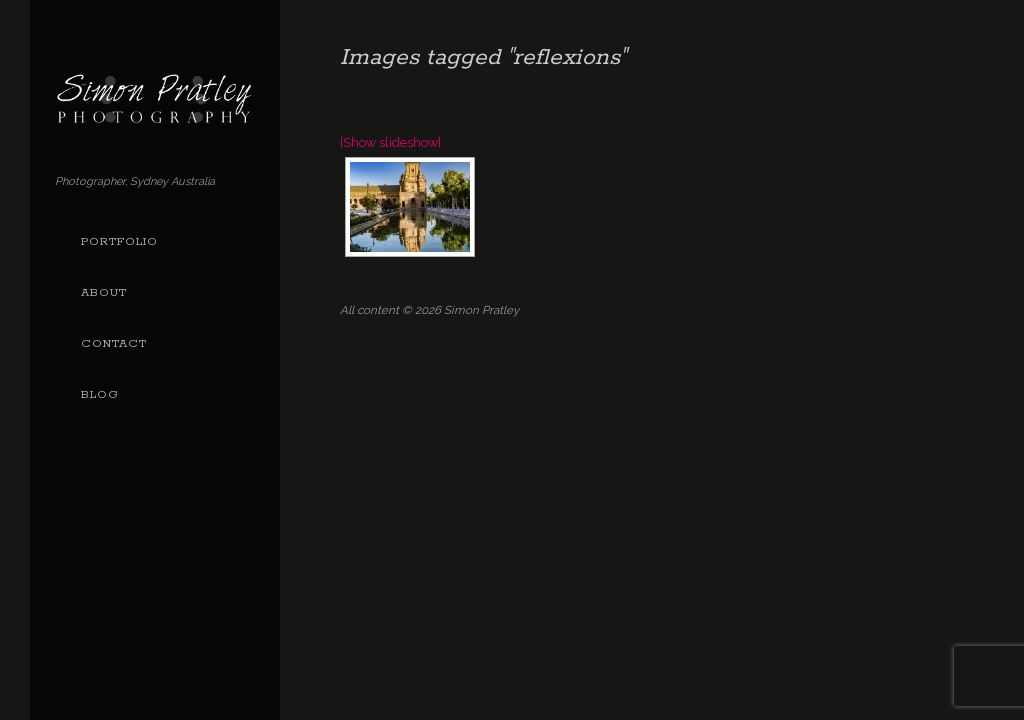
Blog (100, 395)
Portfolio (119, 242)
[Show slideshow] (390, 142)
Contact (114, 344)
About (104, 293)
